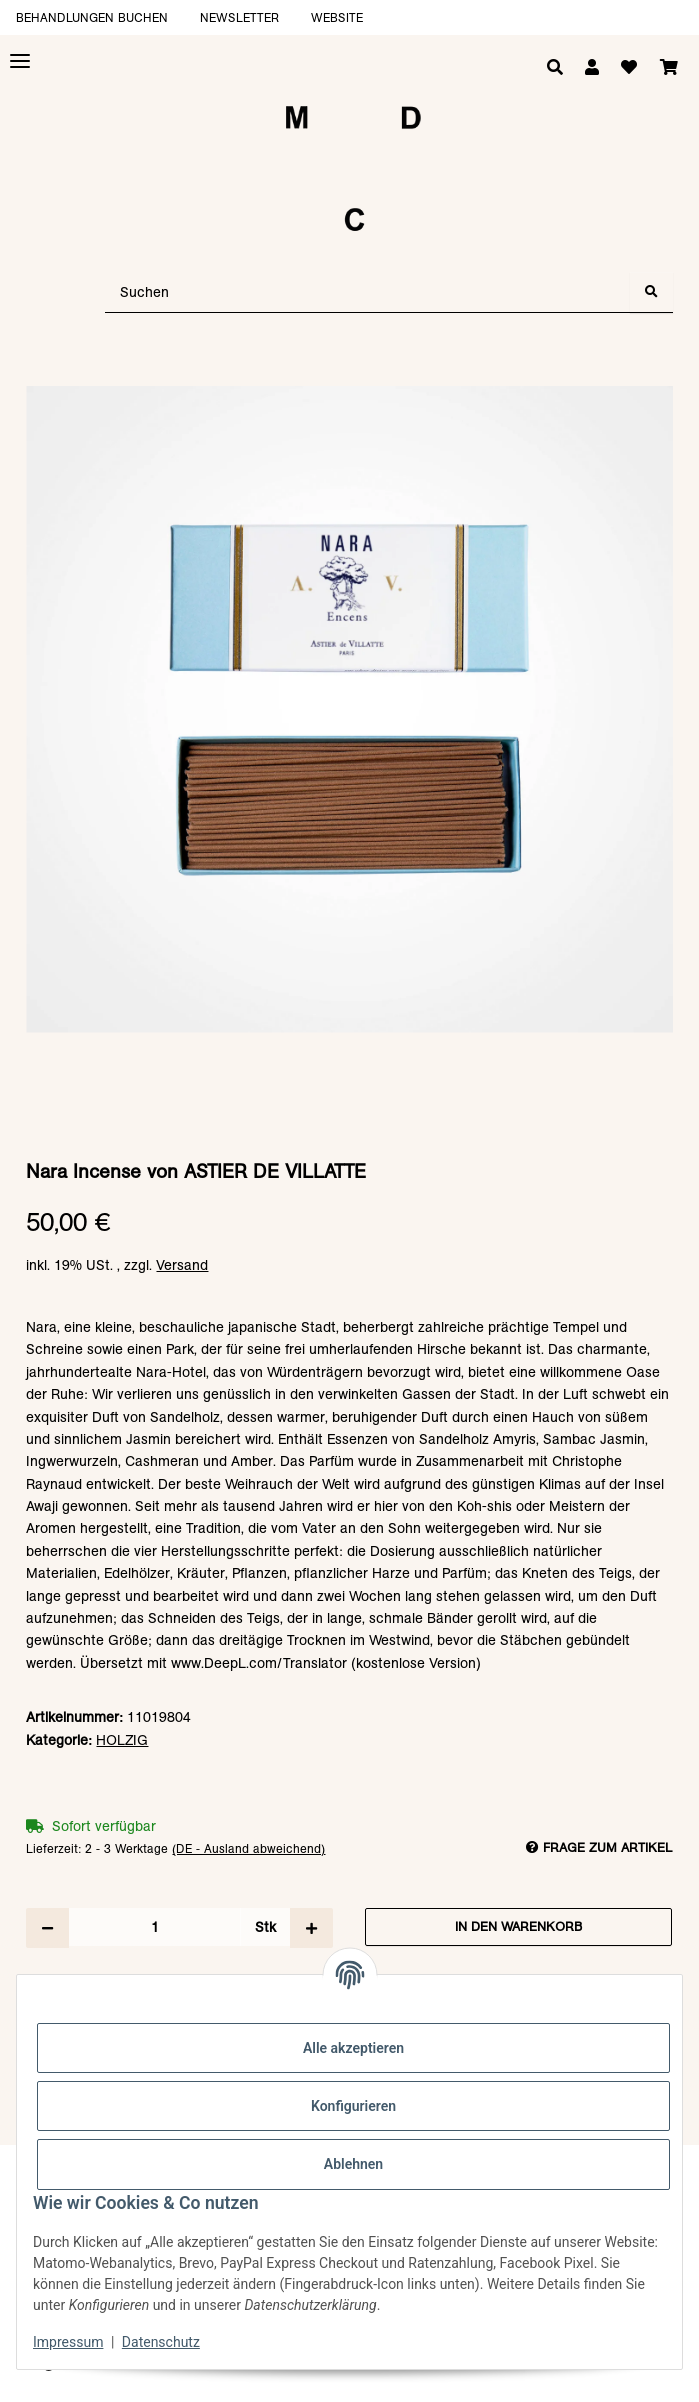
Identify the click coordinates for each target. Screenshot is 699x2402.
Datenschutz (161, 2342)
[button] (592, 68)
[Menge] (154, 1927)
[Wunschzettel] (629, 68)
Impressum (68, 2342)
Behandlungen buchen (92, 17)
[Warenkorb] (669, 68)
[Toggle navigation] (20, 61)
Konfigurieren (353, 2106)
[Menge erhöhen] (311, 1928)
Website (337, 17)
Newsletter (239, 17)
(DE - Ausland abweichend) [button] (248, 1848)
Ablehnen (353, 2164)
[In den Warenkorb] (349, 376)
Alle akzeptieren (353, 2048)
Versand (182, 1265)
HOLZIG (122, 1740)
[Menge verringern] (47, 1928)
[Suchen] (368, 292)
